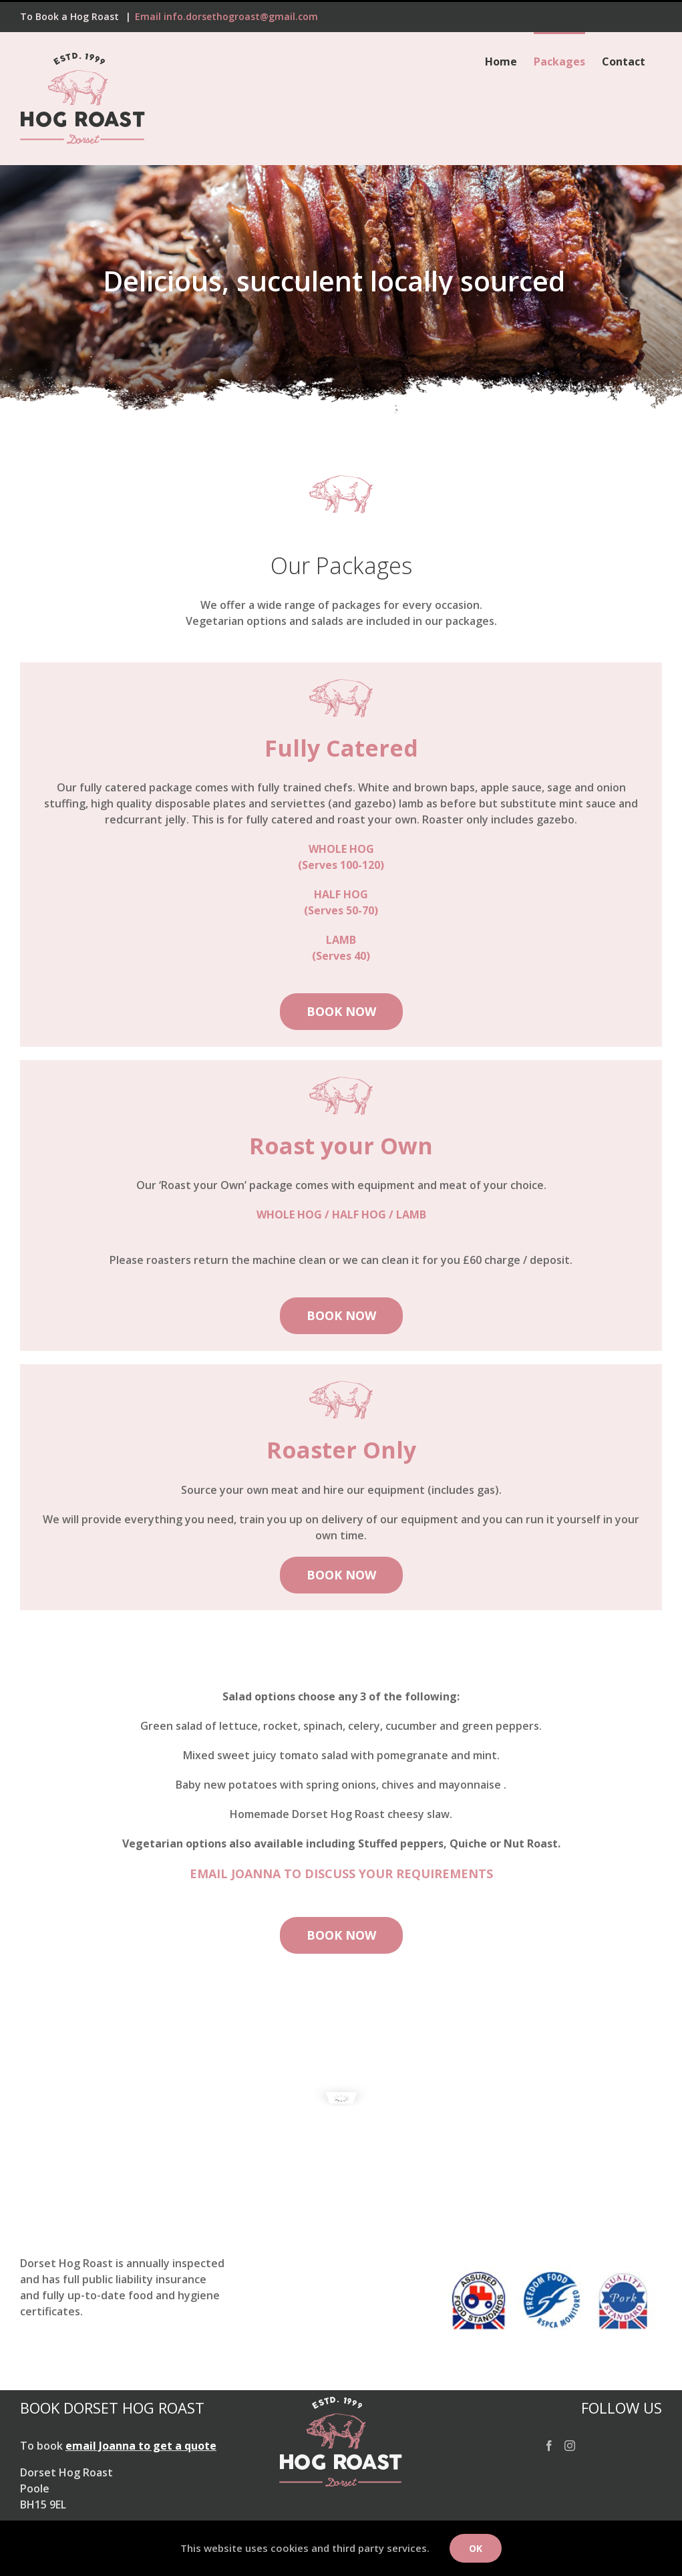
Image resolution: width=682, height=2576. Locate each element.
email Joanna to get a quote (140, 2445)
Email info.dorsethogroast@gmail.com (226, 16)
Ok (475, 2548)
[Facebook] (549, 2445)
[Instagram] (569, 2445)
